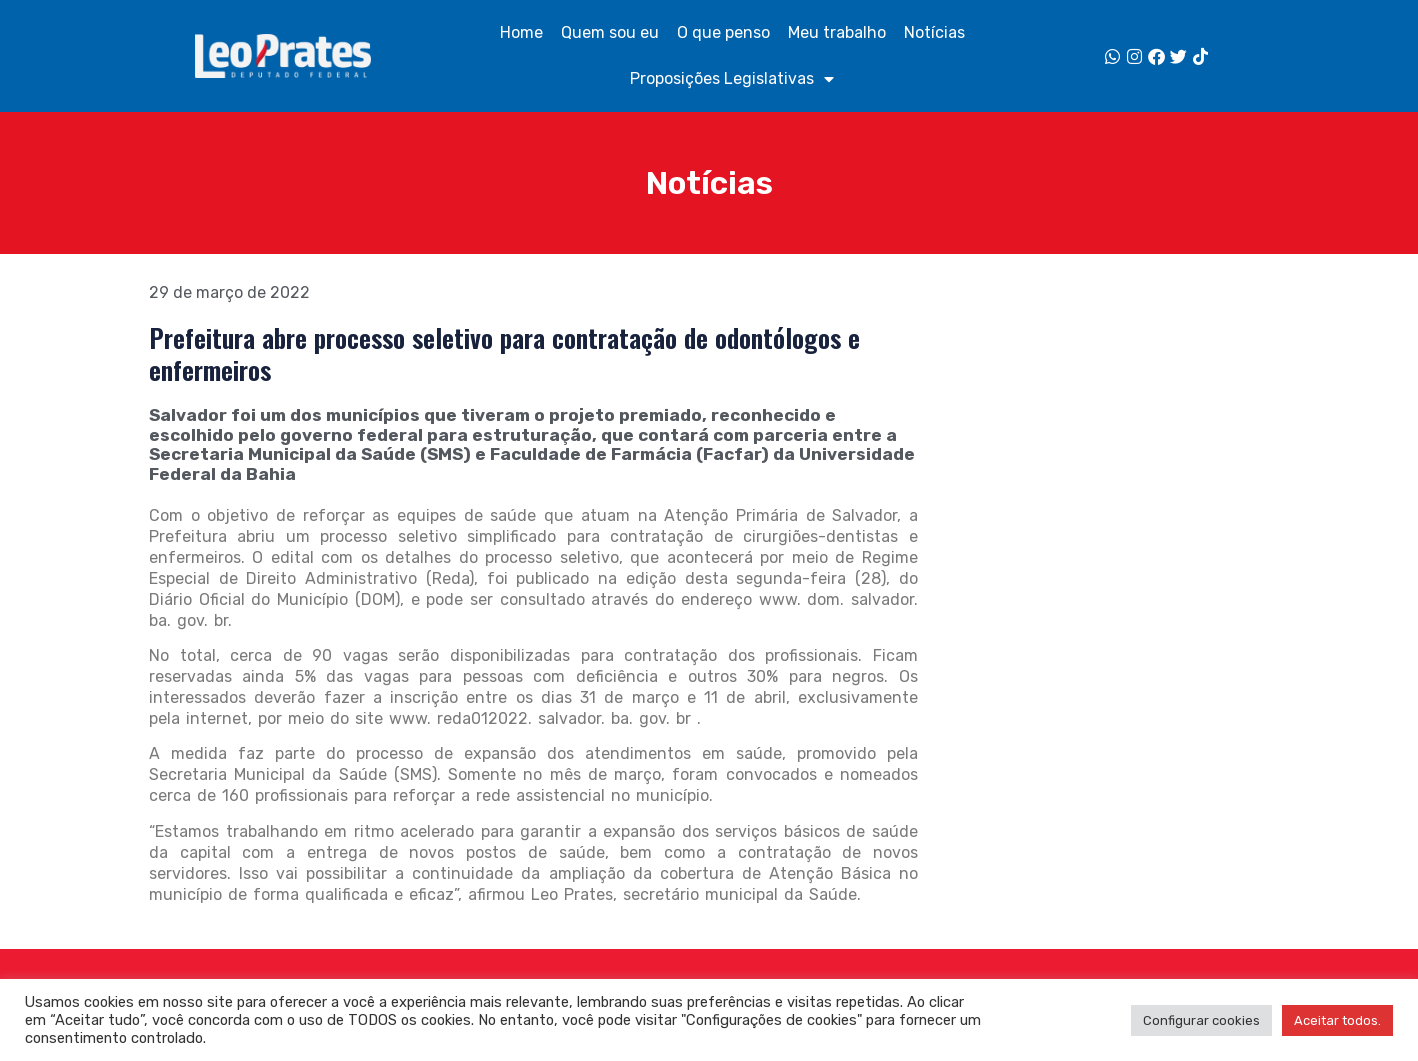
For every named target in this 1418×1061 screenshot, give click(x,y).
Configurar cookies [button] (1201, 1020)
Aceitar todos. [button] (1337, 1020)
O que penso (723, 32)
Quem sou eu (610, 32)
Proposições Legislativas (732, 79)
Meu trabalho (837, 32)
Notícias (934, 32)
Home (521, 32)
